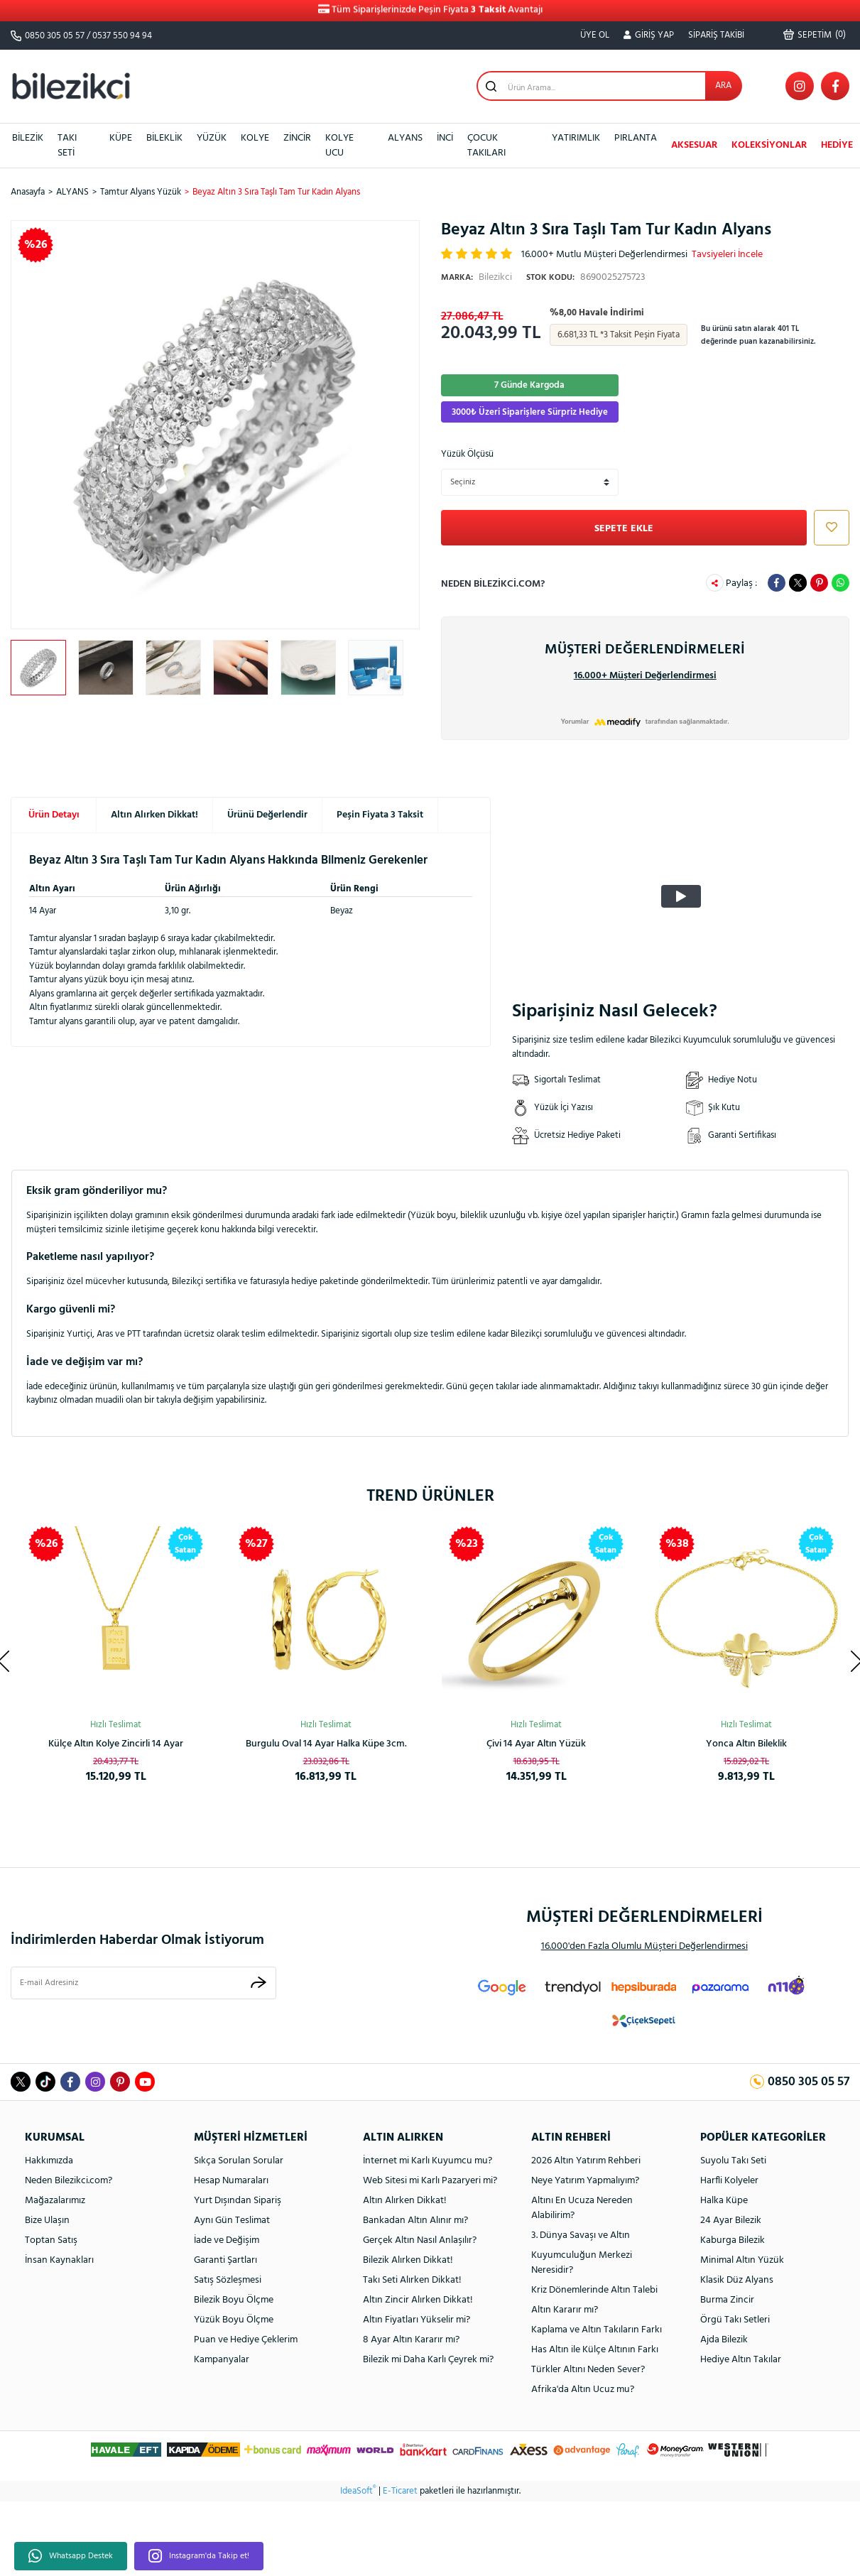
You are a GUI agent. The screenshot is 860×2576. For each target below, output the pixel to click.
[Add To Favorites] (828, 527)
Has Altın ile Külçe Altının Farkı (594, 2350)
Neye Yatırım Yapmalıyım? (585, 2181)
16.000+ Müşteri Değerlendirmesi (645, 676)
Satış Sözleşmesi (227, 2280)
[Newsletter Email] (143, 1983)
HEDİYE (837, 145)
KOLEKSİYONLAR (769, 145)
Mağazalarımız (55, 2200)
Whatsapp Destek (70, 2556)
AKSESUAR (694, 145)
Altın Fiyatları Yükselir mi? (416, 2320)
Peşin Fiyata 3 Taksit (380, 815)
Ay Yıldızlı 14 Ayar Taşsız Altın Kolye (326, 1744)
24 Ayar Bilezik (730, 2220)
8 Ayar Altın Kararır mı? (411, 2340)
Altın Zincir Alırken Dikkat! (418, 2300)
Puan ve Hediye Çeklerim (246, 2340)
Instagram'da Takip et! (198, 2556)
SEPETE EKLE (623, 529)
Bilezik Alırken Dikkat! (408, 2260)
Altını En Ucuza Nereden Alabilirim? (582, 2208)
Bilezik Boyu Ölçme (233, 2300)
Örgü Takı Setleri (735, 2320)
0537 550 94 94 (122, 35)
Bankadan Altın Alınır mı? (415, 2220)
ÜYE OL (594, 35)
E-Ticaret (400, 2491)
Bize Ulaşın (47, 2220)
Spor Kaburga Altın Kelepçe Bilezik (747, 1744)
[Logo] (71, 85)
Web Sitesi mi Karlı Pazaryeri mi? (430, 2181)
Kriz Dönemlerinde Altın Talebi (594, 2290)
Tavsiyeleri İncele (727, 254)
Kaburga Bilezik (732, 2240)
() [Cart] (814, 35)
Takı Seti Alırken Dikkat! (412, 2280)
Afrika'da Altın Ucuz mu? (582, 2389)
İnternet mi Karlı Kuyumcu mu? (427, 2161)
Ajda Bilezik (724, 2340)
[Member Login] (648, 35)
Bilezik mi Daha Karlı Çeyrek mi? (428, 2360)
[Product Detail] (395, 1544)
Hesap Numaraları (231, 2181)
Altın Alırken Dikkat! (154, 815)
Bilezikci (476, 277)
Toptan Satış (51, 2240)
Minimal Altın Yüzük (742, 2260)
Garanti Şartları (225, 2260)
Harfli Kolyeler (729, 2181)
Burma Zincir (727, 2300)
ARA (723, 85)
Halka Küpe (724, 2200)
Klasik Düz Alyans (736, 2280)
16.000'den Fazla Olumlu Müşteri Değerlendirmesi (644, 1946)
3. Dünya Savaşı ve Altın (580, 2235)
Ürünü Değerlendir (267, 815)
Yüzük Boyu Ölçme (233, 2320)
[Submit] (258, 1982)
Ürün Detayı (54, 815)
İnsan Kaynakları (59, 2260)
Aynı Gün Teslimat (232, 2220)
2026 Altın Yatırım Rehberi (586, 2161)
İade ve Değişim (226, 2240)
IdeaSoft (358, 2491)
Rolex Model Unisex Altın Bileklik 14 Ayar (116, 1744)
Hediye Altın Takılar (740, 2360)
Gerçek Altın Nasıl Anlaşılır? (420, 2240)
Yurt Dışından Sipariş (237, 2200)
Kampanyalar (221, 2360)
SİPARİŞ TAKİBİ (716, 35)
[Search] (609, 86)
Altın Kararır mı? (564, 2310)
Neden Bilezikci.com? (493, 584)
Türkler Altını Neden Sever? (588, 2370)
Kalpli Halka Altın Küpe (536, 1744)
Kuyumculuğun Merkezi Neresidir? (581, 2262)
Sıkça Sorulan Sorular (238, 2161)
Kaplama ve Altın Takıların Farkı (596, 2330)
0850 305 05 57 (55, 35)
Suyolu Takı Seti (733, 2161)
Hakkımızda (49, 2161)
